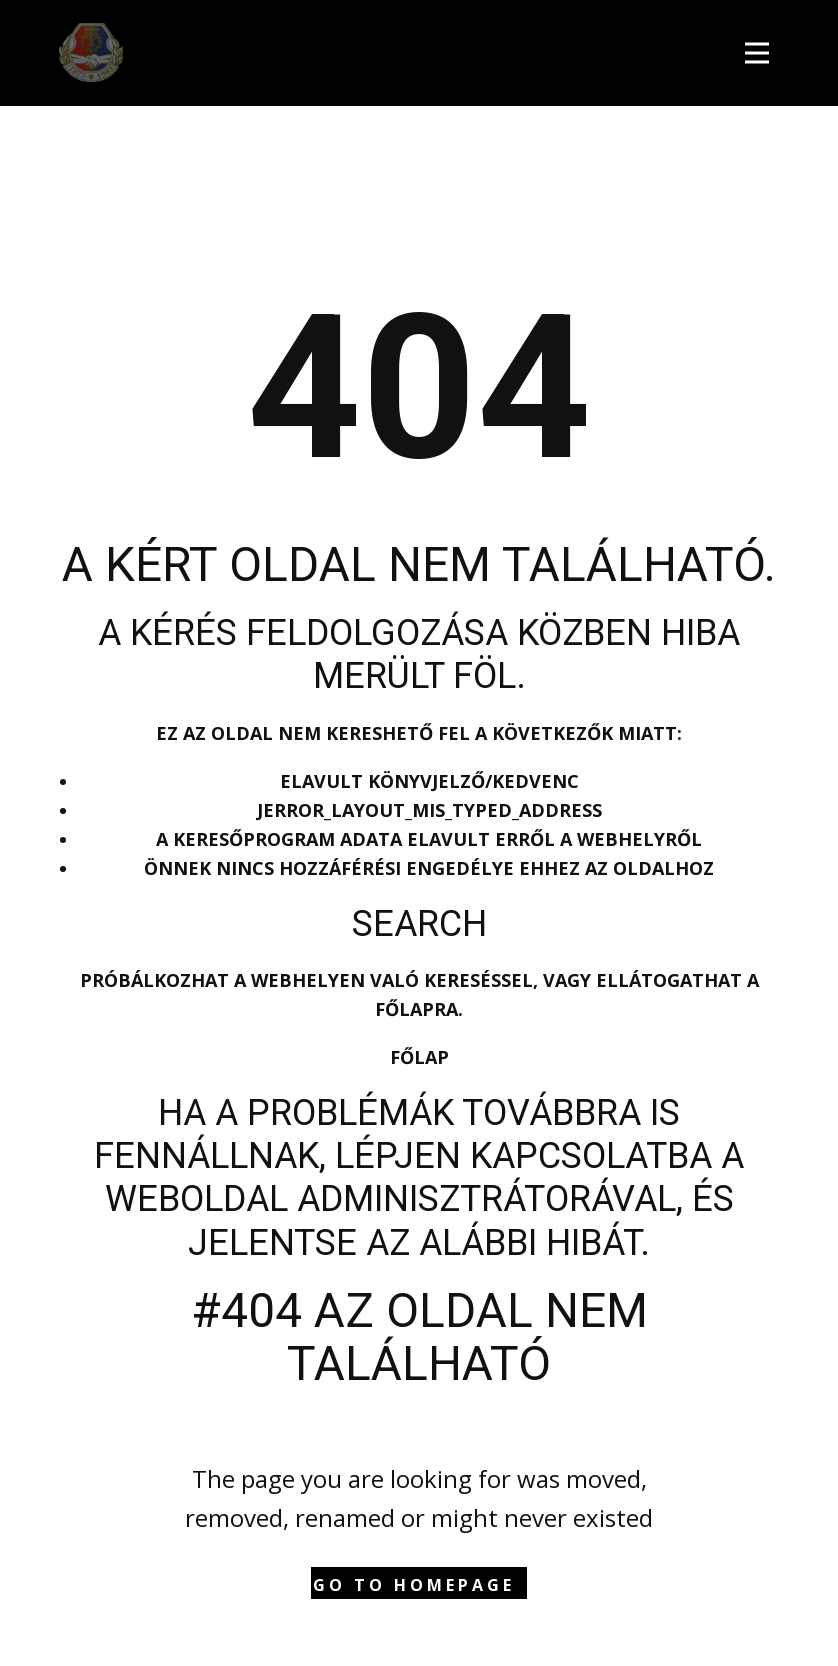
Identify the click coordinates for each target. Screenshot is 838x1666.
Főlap (419, 1057)
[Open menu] (762, 50)
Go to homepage (414, 1585)
